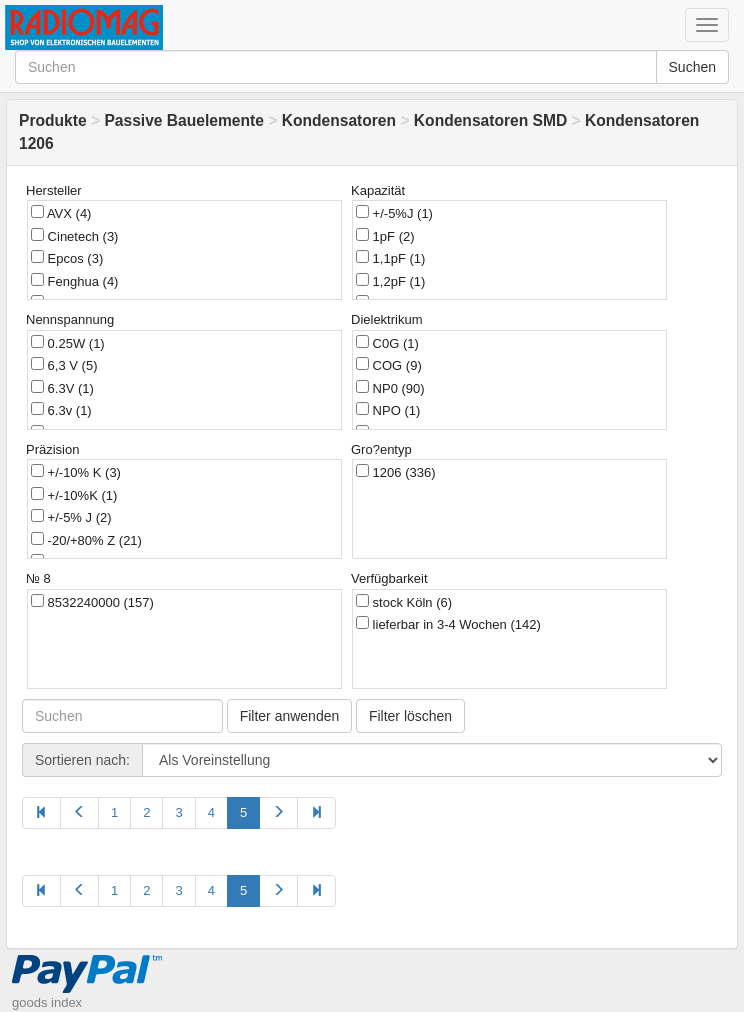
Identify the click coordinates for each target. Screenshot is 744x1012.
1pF (385, 236)
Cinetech (74, 236)
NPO (388, 410)
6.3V (62, 388)
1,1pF (390, 258)
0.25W (68, 343)
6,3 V (64, 365)
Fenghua (74, 281)
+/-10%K (74, 495)
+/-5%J (394, 213)
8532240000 (92, 602)
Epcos (67, 258)
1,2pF (390, 281)
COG (389, 365)
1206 (396, 472)
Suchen (692, 67)
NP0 (390, 388)
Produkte (53, 120)
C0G (387, 343)
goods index (47, 1002)
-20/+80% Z (86, 540)
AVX (61, 213)
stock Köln (404, 602)
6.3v (61, 410)
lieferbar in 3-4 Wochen (448, 624)
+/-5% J (71, 517)
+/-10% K (76, 472)
